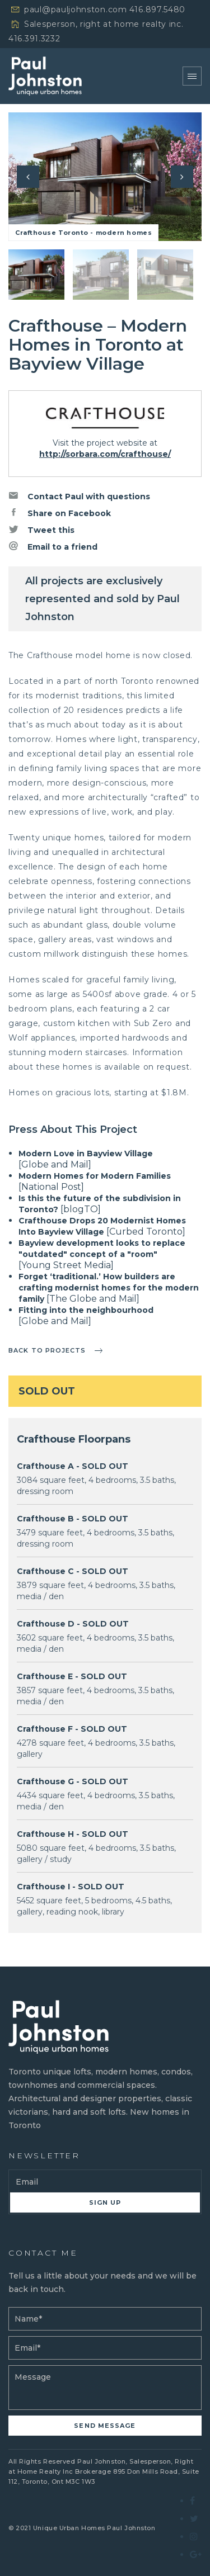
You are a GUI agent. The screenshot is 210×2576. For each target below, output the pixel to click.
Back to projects (47, 1350)
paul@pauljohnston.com (75, 9)
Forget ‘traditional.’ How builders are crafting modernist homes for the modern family (108, 1288)
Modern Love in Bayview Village (85, 1153)
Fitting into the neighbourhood (85, 1310)
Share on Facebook (59, 512)
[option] (105, 176)
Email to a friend (52, 546)
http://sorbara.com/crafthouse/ (105, 454)
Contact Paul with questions (79, 496)
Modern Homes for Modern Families (94, 1176)
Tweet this (41, 529)
